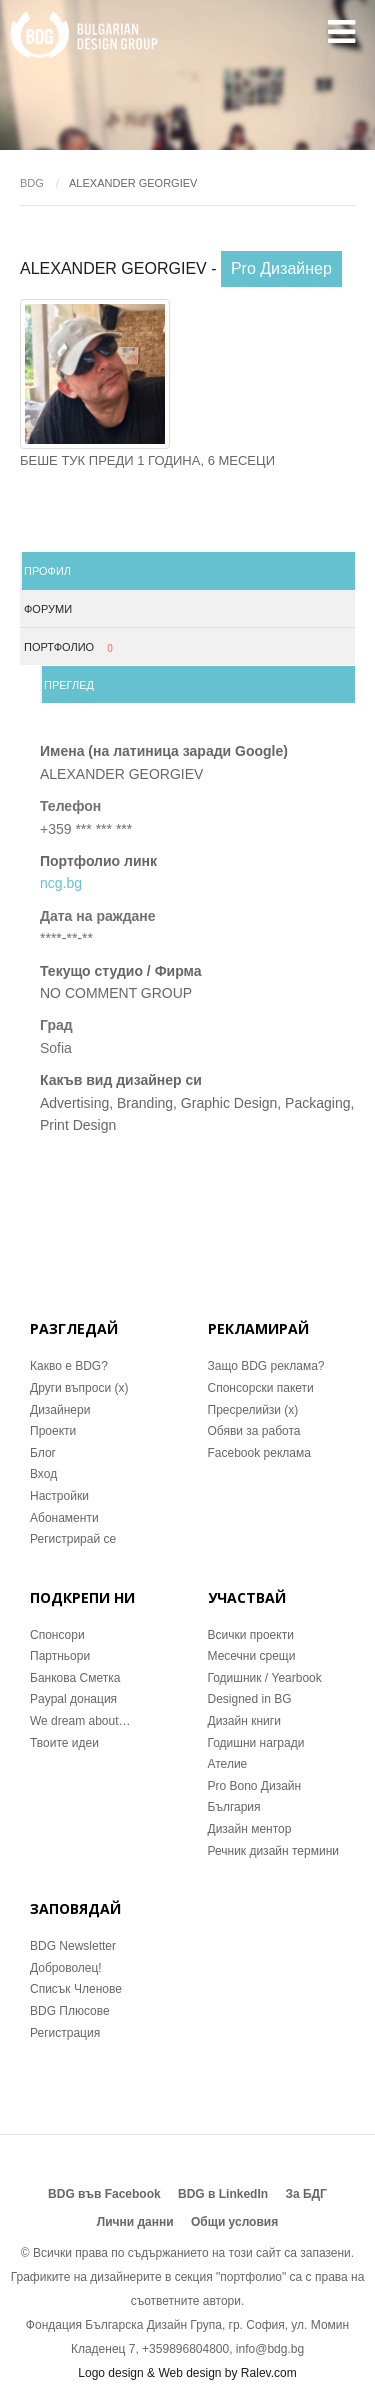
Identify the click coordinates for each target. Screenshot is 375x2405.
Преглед (69, 685)
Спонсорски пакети (261, 1388)
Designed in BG (250, 1699)
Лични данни (135, 2222)
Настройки (59, 1496)
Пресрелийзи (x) (253, 1410)
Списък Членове (76, 1989)
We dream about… (80, 1721)
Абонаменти (64, 1518)
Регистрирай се (73, 1539)
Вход (43, 1474)
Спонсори (57, 1635)
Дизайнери (60, 1410)
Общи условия (234, 2222)
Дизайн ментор (250, 1829)
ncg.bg (61, 883)
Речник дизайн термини (273, 1851)
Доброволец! (66, 1968)
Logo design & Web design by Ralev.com (187, 2373)
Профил (47, 571)
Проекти (53, 1431)
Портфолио (71, 648)
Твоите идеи (64, 1743)
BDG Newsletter (73, 1946)
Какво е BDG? (69, 1366)
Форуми (48, 609)
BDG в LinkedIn (223, 2194)
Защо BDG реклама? (266, 1366)
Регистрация (65, 2033)
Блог (43, 1453)
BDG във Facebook (104, 2194)
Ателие (228, 1764)
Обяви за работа (254, 1431)
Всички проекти (251, 1635)
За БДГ (306, 2194)
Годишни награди (256, 1743)
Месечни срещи (252, 1656)
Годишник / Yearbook (265, 1678)
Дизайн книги (244, 1721)
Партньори (60, 1656)
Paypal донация (73, 1699)
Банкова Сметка (75, 1678)
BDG (32, 183)
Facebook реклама (259, 1453)
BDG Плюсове (70, 2011)
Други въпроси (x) (79, 1388)
